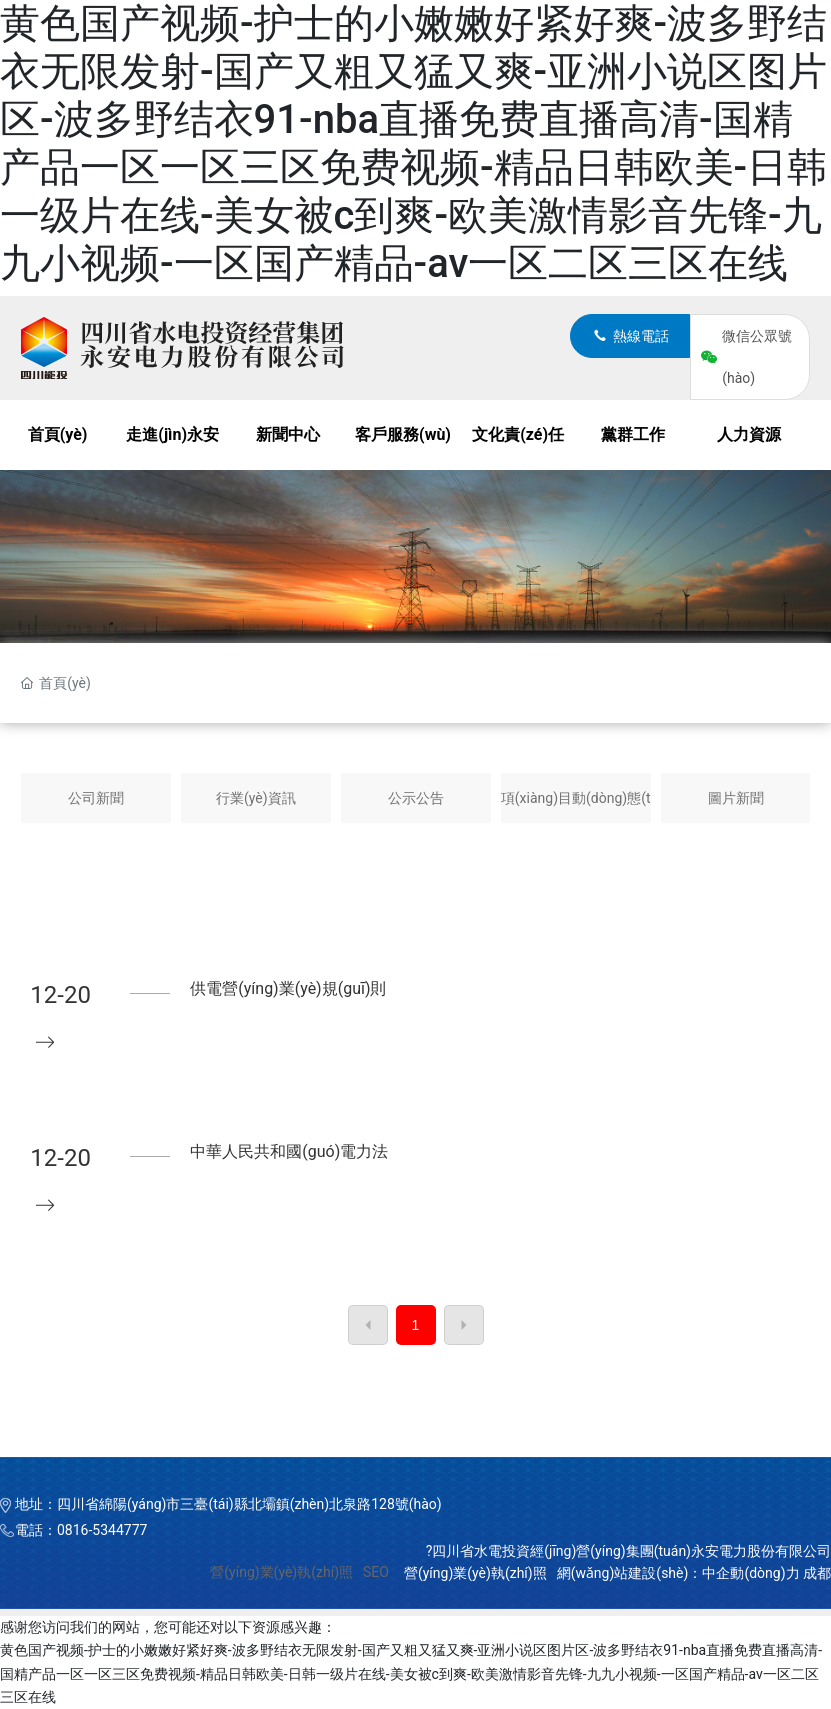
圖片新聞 (736, 798)
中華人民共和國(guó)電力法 (289, 1151)
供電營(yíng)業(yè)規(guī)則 (288, 988)
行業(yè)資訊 (256, 798)
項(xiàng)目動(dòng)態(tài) (576, 798)
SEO (376, 1572)
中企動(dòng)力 (750, 1573)
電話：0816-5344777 (81, 1530)
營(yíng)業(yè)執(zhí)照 (281, 1572)
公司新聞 (96, 798)
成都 (817, 1573)
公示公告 (416, 798)
